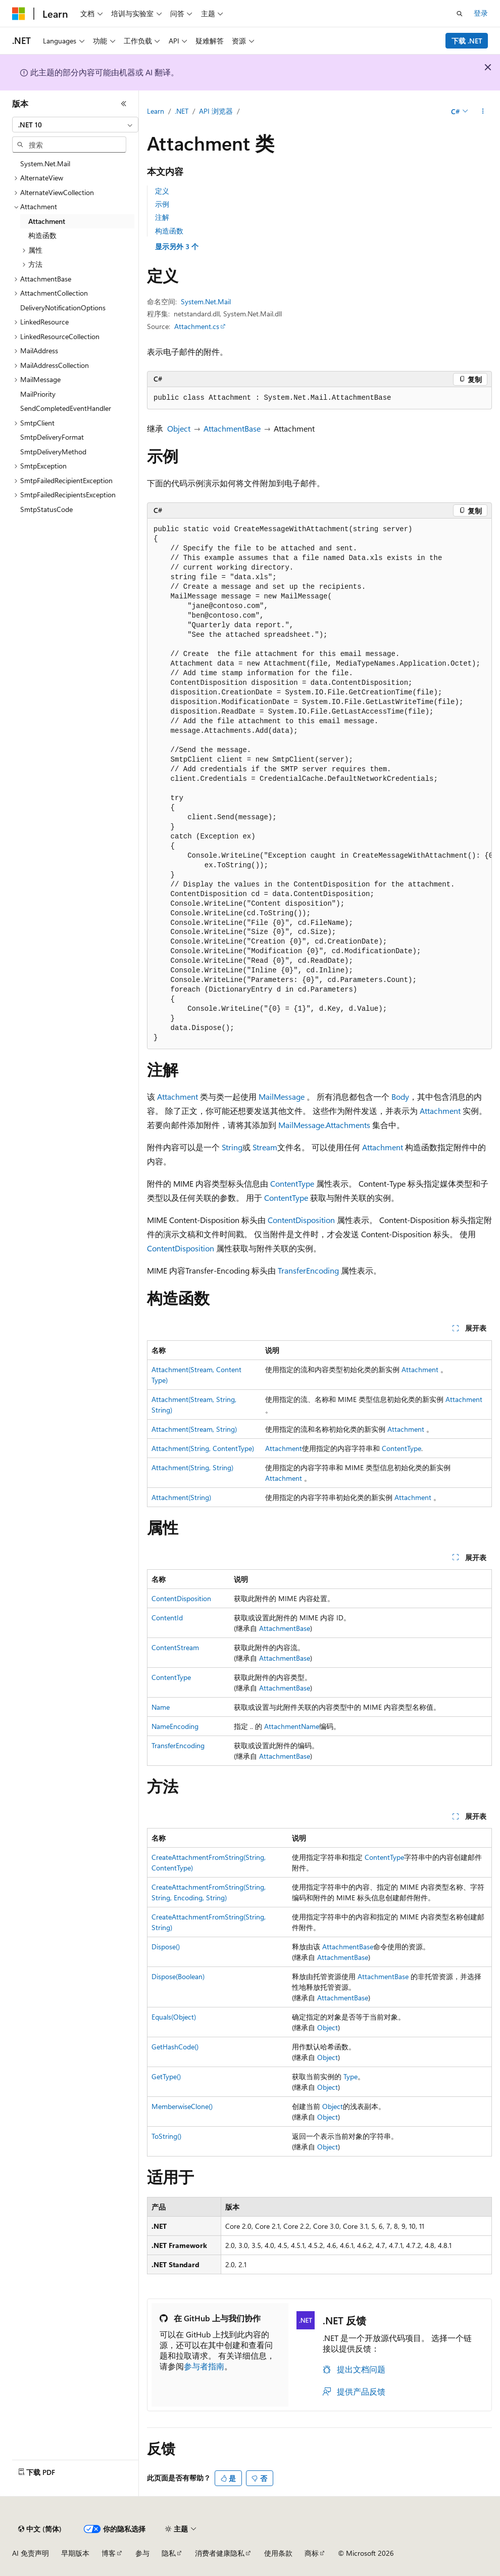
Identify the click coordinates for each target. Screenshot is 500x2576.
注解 (162, 217)
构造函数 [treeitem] (42, 235)
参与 (142, 2553)
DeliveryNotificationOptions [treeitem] (63, 307)
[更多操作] (483, 112)
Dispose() (166, 1946)
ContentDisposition (301, 1219)
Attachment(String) (181, 1497)
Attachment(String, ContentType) (203, 1448)
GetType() (166, 2076)
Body (400, 1096)
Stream (265, 1147)
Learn (155, 111)
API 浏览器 (216, 111)
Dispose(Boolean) (178, 1976)
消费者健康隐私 (219, 2553)
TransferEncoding (308, 1270)
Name (161, 1707)
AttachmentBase (232, 428)
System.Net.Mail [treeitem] (45, 163)
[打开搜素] (459, 14)
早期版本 (75, 2553)
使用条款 (278, 2553)
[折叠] (123, 104)
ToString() (166, 2136)
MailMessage (282, 1096)
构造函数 (169, 231)
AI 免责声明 (30, 2553)
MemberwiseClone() (182, 2106)
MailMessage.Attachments (324, 1124)
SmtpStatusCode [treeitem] (46, 509)
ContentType (292, 1183)
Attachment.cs (196, 326)
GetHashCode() (175, 2046)
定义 (162, 191)
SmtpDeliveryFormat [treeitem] (52, 437)
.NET (181, 111)
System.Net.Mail (206, 301)
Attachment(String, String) (192, 1467)
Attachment (177, 1096)
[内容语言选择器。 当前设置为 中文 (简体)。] (40, 2529)
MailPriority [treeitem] (38, 394)
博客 (109, 2553)
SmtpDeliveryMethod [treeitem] (53, 451)
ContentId (167, 1617)
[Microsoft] (18, 13)
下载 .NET (467, 40)
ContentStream (175, 1647)
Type (350, 2076)
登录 (481, 13)
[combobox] (75, 125)
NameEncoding (175, 1726)
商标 (312, 2553)
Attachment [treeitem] (46, 221)
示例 (162, 204)
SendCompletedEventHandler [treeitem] (65, 408)
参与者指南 (204, 2366)
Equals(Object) (174, 2017)
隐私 (169, 2553)
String (232, 1147)
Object (178, 428)
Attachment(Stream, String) (194, 1429)
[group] (319, 784)
